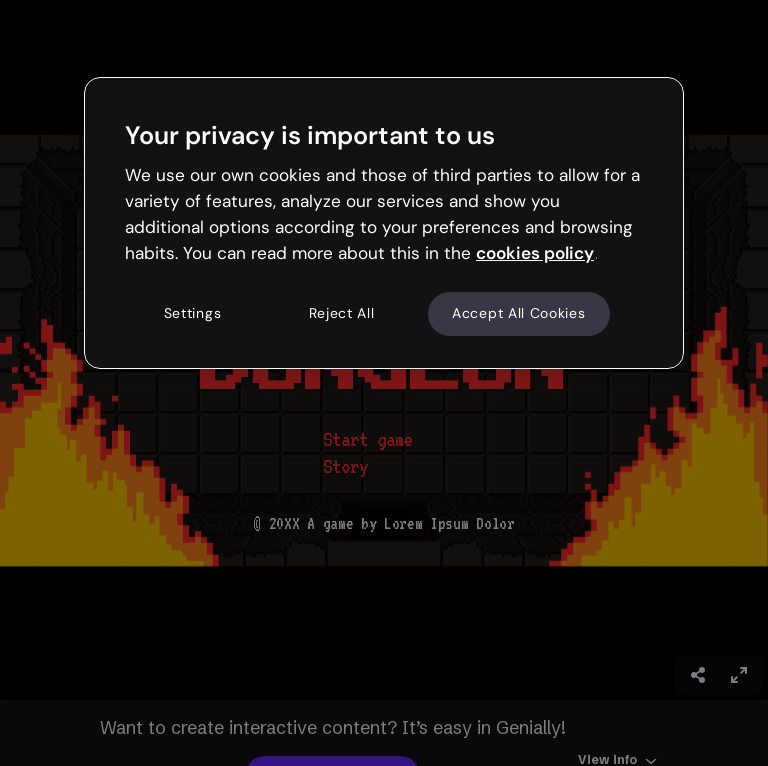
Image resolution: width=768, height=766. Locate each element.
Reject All (342, 314)
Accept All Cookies (519, 314)
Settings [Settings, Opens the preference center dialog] (193, 314)
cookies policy (535, 253)
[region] (384, 223)
